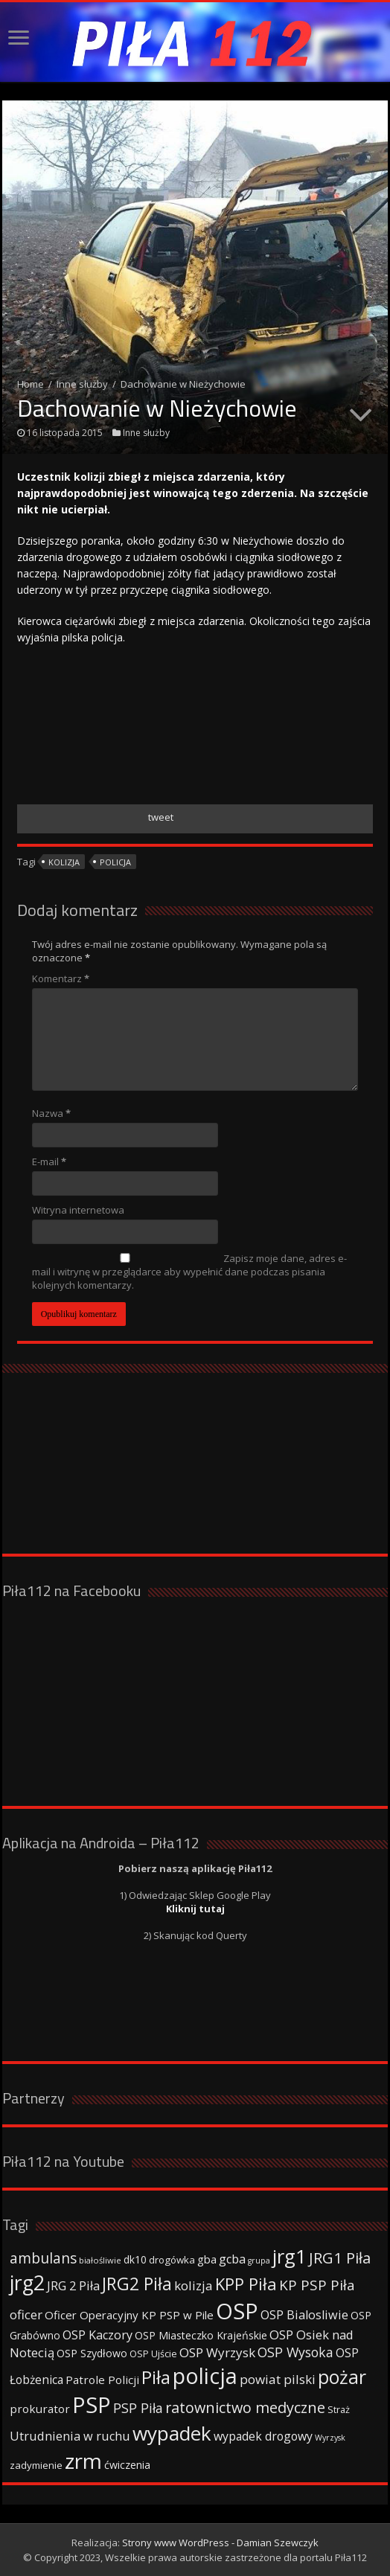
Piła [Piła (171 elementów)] (155, 2377)
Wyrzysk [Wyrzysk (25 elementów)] (330, 2437)
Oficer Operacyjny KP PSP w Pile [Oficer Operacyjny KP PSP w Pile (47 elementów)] (129, 2314)
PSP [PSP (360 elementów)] (91, 2405)
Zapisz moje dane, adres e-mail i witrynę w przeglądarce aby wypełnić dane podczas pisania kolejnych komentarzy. (189, 1272)
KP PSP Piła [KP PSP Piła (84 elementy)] (317, 2285)
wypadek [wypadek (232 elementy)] (171, 2433)
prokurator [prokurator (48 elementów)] (40, 2408)
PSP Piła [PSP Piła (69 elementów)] (138, 2408)
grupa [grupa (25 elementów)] (259, 2260)
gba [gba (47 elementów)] (207, 2259)
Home (30, 384)
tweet (160, 817)
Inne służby (82, 384)
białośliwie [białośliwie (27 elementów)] (100, 2260)
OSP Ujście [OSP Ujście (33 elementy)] (153, 2354)
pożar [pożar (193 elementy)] (342, 2376)
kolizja (64, 862)
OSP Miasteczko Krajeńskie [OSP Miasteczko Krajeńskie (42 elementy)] (201, 2335)
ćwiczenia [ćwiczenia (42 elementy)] (127, 2465)
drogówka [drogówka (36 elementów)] (172, 2259)
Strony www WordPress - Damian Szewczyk (220, 2542)
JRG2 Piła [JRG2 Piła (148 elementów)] (137, 2283)
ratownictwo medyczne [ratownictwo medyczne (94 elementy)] (245, 2407)
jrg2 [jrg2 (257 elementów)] (27, 2282)
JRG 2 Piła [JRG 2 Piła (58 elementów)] (73, 2285)
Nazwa (51, 1113)
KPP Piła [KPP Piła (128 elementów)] (246, 2284)
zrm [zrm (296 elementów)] (83, 2461)
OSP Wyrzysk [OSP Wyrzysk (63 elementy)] (217, 2352)
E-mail (49, 1161)
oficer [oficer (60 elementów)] (26, 2314)
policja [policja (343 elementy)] (205, 2375)
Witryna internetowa (78, 1210)
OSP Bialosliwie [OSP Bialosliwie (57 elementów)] (304, 2315)
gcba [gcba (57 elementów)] (232, 2259)
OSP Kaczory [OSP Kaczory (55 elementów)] (97, 2335)
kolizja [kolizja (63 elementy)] (193, 2285)
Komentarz (60, 978)
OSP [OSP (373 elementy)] (237, 2311)
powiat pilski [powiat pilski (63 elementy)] (278, 2379)
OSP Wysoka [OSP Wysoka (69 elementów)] (295, 2352)
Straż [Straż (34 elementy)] (338, 2409)
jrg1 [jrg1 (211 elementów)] (289, 2256)
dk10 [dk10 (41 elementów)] (135, 2259)
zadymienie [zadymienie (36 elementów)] (36, 2465)
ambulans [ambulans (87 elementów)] (43, 2258)
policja (115, 862)
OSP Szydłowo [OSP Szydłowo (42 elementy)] (92, 2353)
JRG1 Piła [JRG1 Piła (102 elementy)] (340, 2257)
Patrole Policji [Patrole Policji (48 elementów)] (102, 2379)
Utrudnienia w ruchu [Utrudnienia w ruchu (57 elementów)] (70, 2436)
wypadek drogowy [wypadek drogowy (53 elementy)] (263, 2436)
